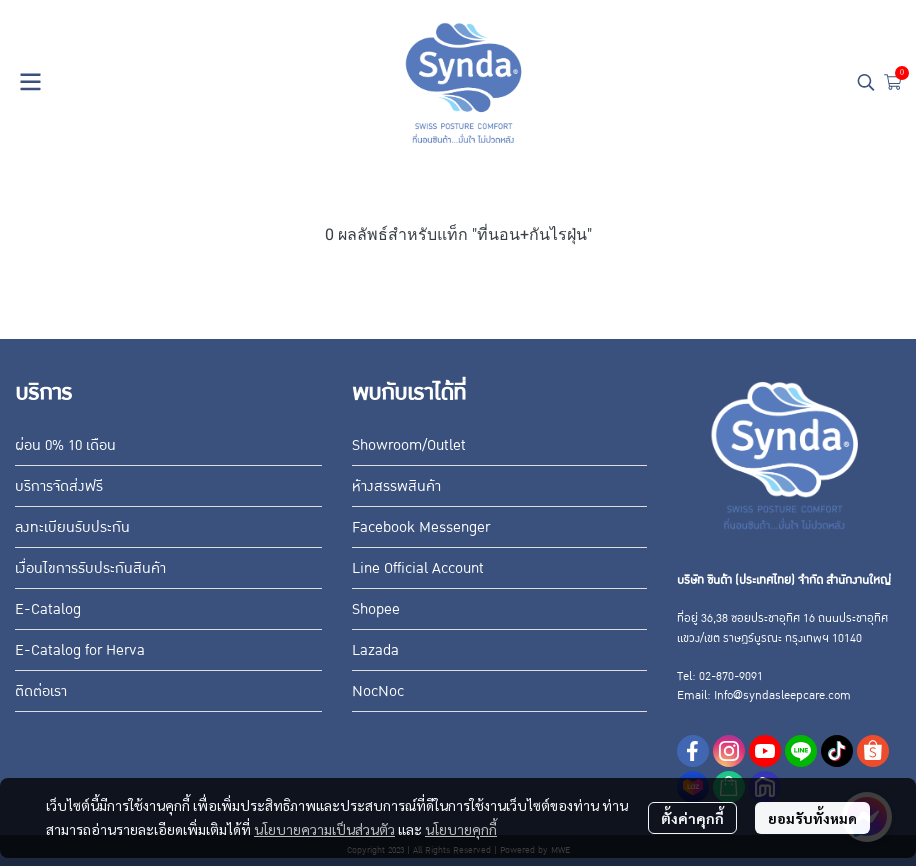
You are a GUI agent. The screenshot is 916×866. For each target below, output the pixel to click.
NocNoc (378, 691)
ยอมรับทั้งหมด (812, 818)
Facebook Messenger (421, 527)
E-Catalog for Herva (80, 650)
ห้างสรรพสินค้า (396, 486)
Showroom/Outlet (409, 445)
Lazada (375, 650)
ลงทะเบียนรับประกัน (72, 527)
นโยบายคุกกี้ (461, 829)
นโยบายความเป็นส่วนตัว (324, 829)
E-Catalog (48, 609)
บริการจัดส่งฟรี (59, 486)
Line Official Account (418, 568)
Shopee (376, 609)
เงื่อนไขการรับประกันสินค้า (90, 568)
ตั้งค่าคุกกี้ (692, 818)
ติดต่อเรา (41, 691)
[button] (866, 82)
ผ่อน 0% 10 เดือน (65, 445)
